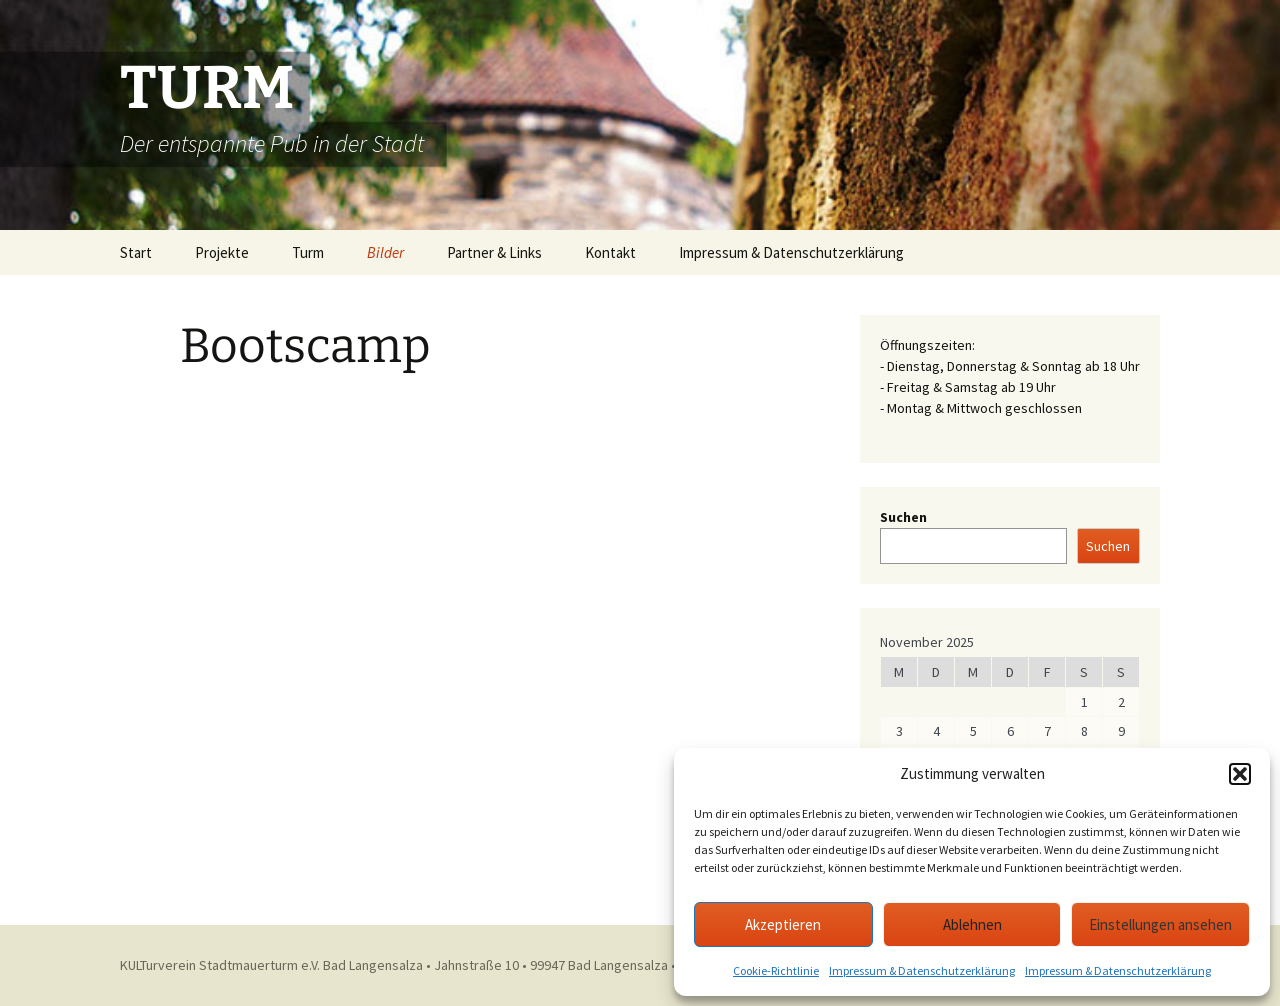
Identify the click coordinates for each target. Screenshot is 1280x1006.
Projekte (222, 252)
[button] (1240, 774)
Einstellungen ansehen (1160, 924)
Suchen (903, 517)
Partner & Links (494, 252)
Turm (308, 252)
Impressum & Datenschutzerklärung (922, 970)
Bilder (385, 252)
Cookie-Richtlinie (776, 970)
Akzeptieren (783, 924)
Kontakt (610, 252)
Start (136, 252)
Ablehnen (972, 924)
